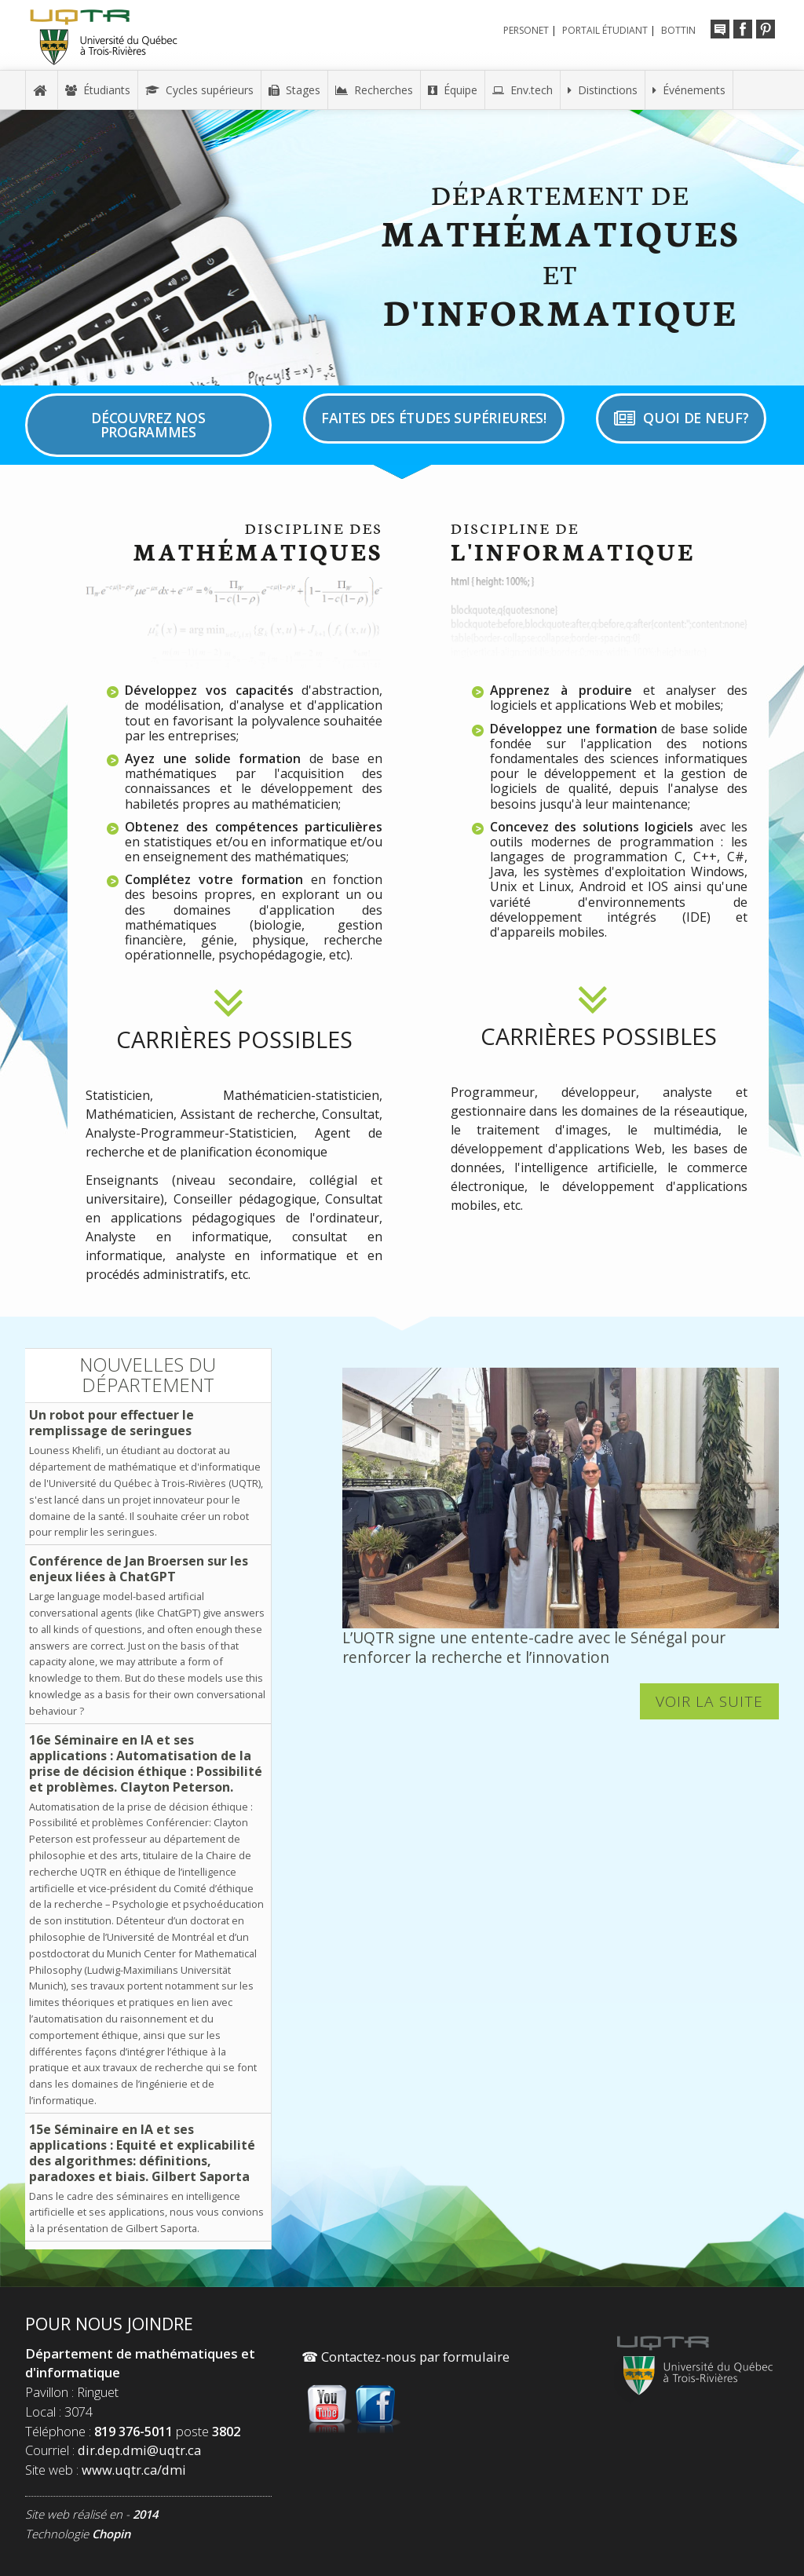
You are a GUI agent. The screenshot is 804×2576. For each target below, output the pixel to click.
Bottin (678, 30)
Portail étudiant (605, 30)
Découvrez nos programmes (148, 424)
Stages (294, 89)
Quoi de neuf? (681, 418)
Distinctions (603, 89)
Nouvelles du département (147, 1374)
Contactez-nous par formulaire (406, 2357)
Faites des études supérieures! (433, 417)
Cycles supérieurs (199, 89)
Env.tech (522, 89)
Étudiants (97, 89)
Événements (688, 89)
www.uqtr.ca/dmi (134, 2470)
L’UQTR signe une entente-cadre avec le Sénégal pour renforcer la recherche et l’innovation (533, 1647)
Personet (526, 30)
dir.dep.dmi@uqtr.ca (139, 2450)
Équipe (452, 89)
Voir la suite (709, 1701)
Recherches (374, 89)
